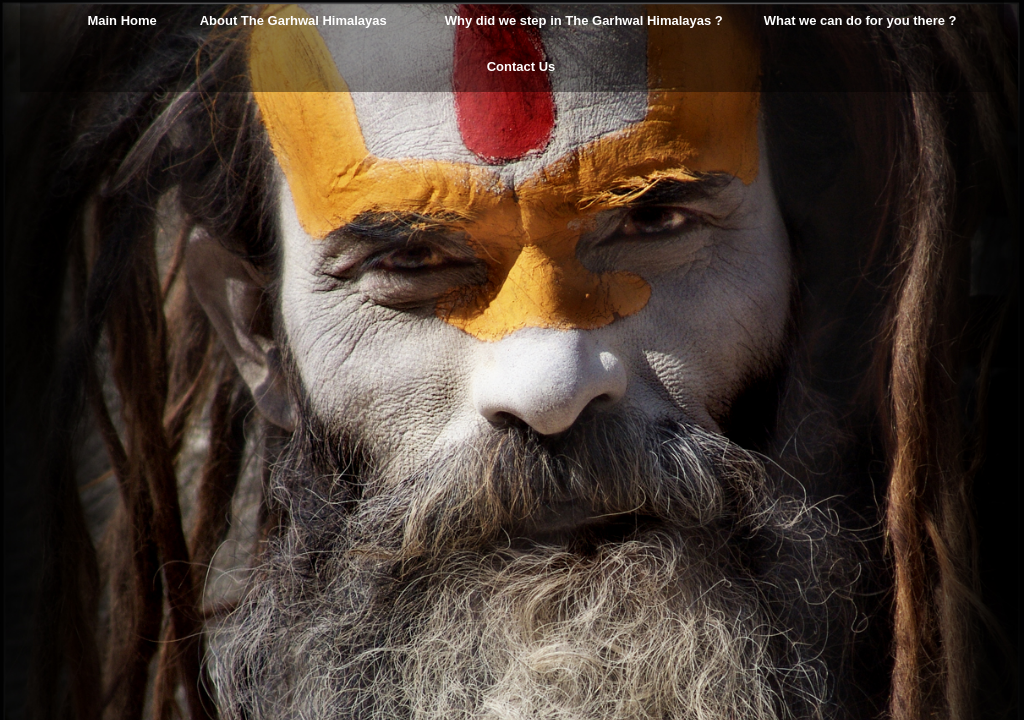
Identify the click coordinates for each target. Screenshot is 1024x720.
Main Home (121, 20)
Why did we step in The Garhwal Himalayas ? (584, 20)
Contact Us (521, 66)
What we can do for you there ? (860, 20)
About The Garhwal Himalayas (293, 20)
